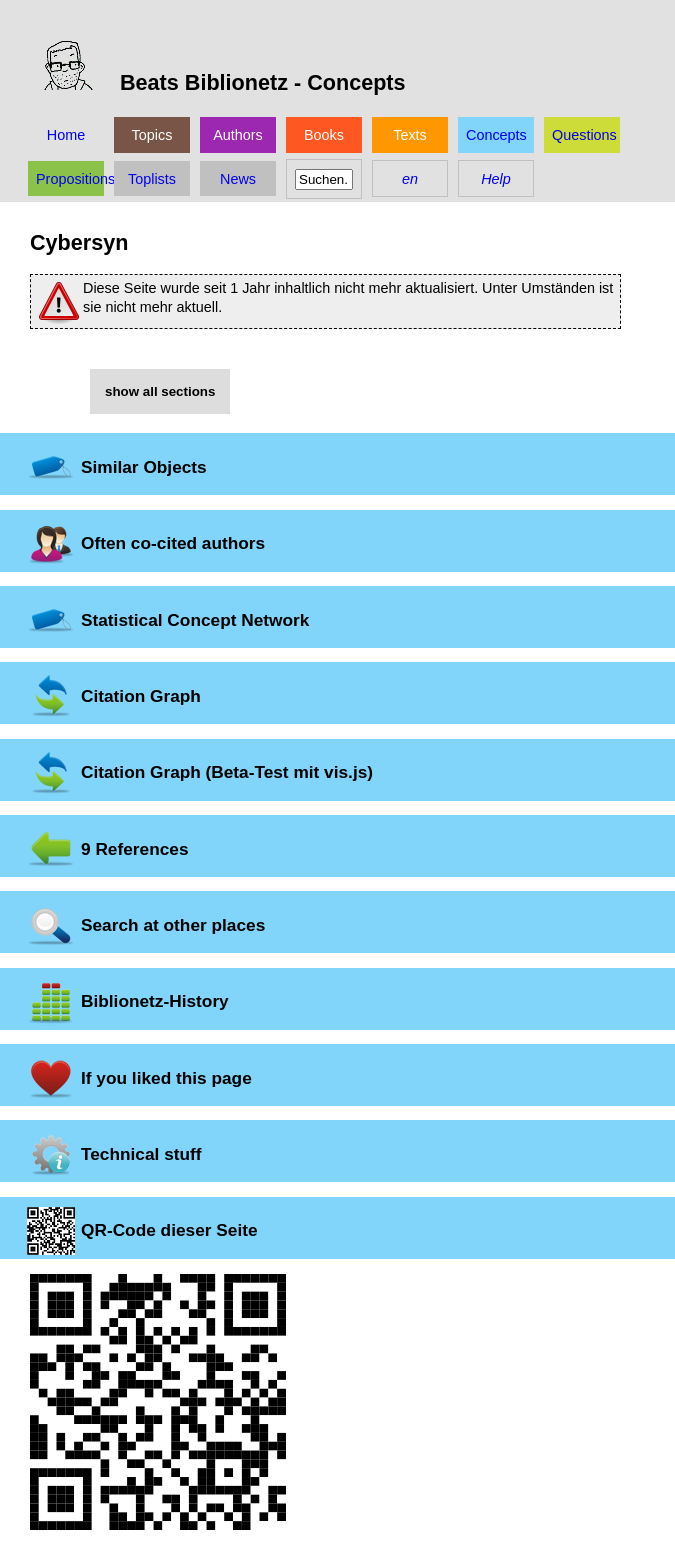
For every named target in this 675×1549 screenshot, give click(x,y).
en (410, 179)
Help (496, 179)
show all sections (160, 391)
